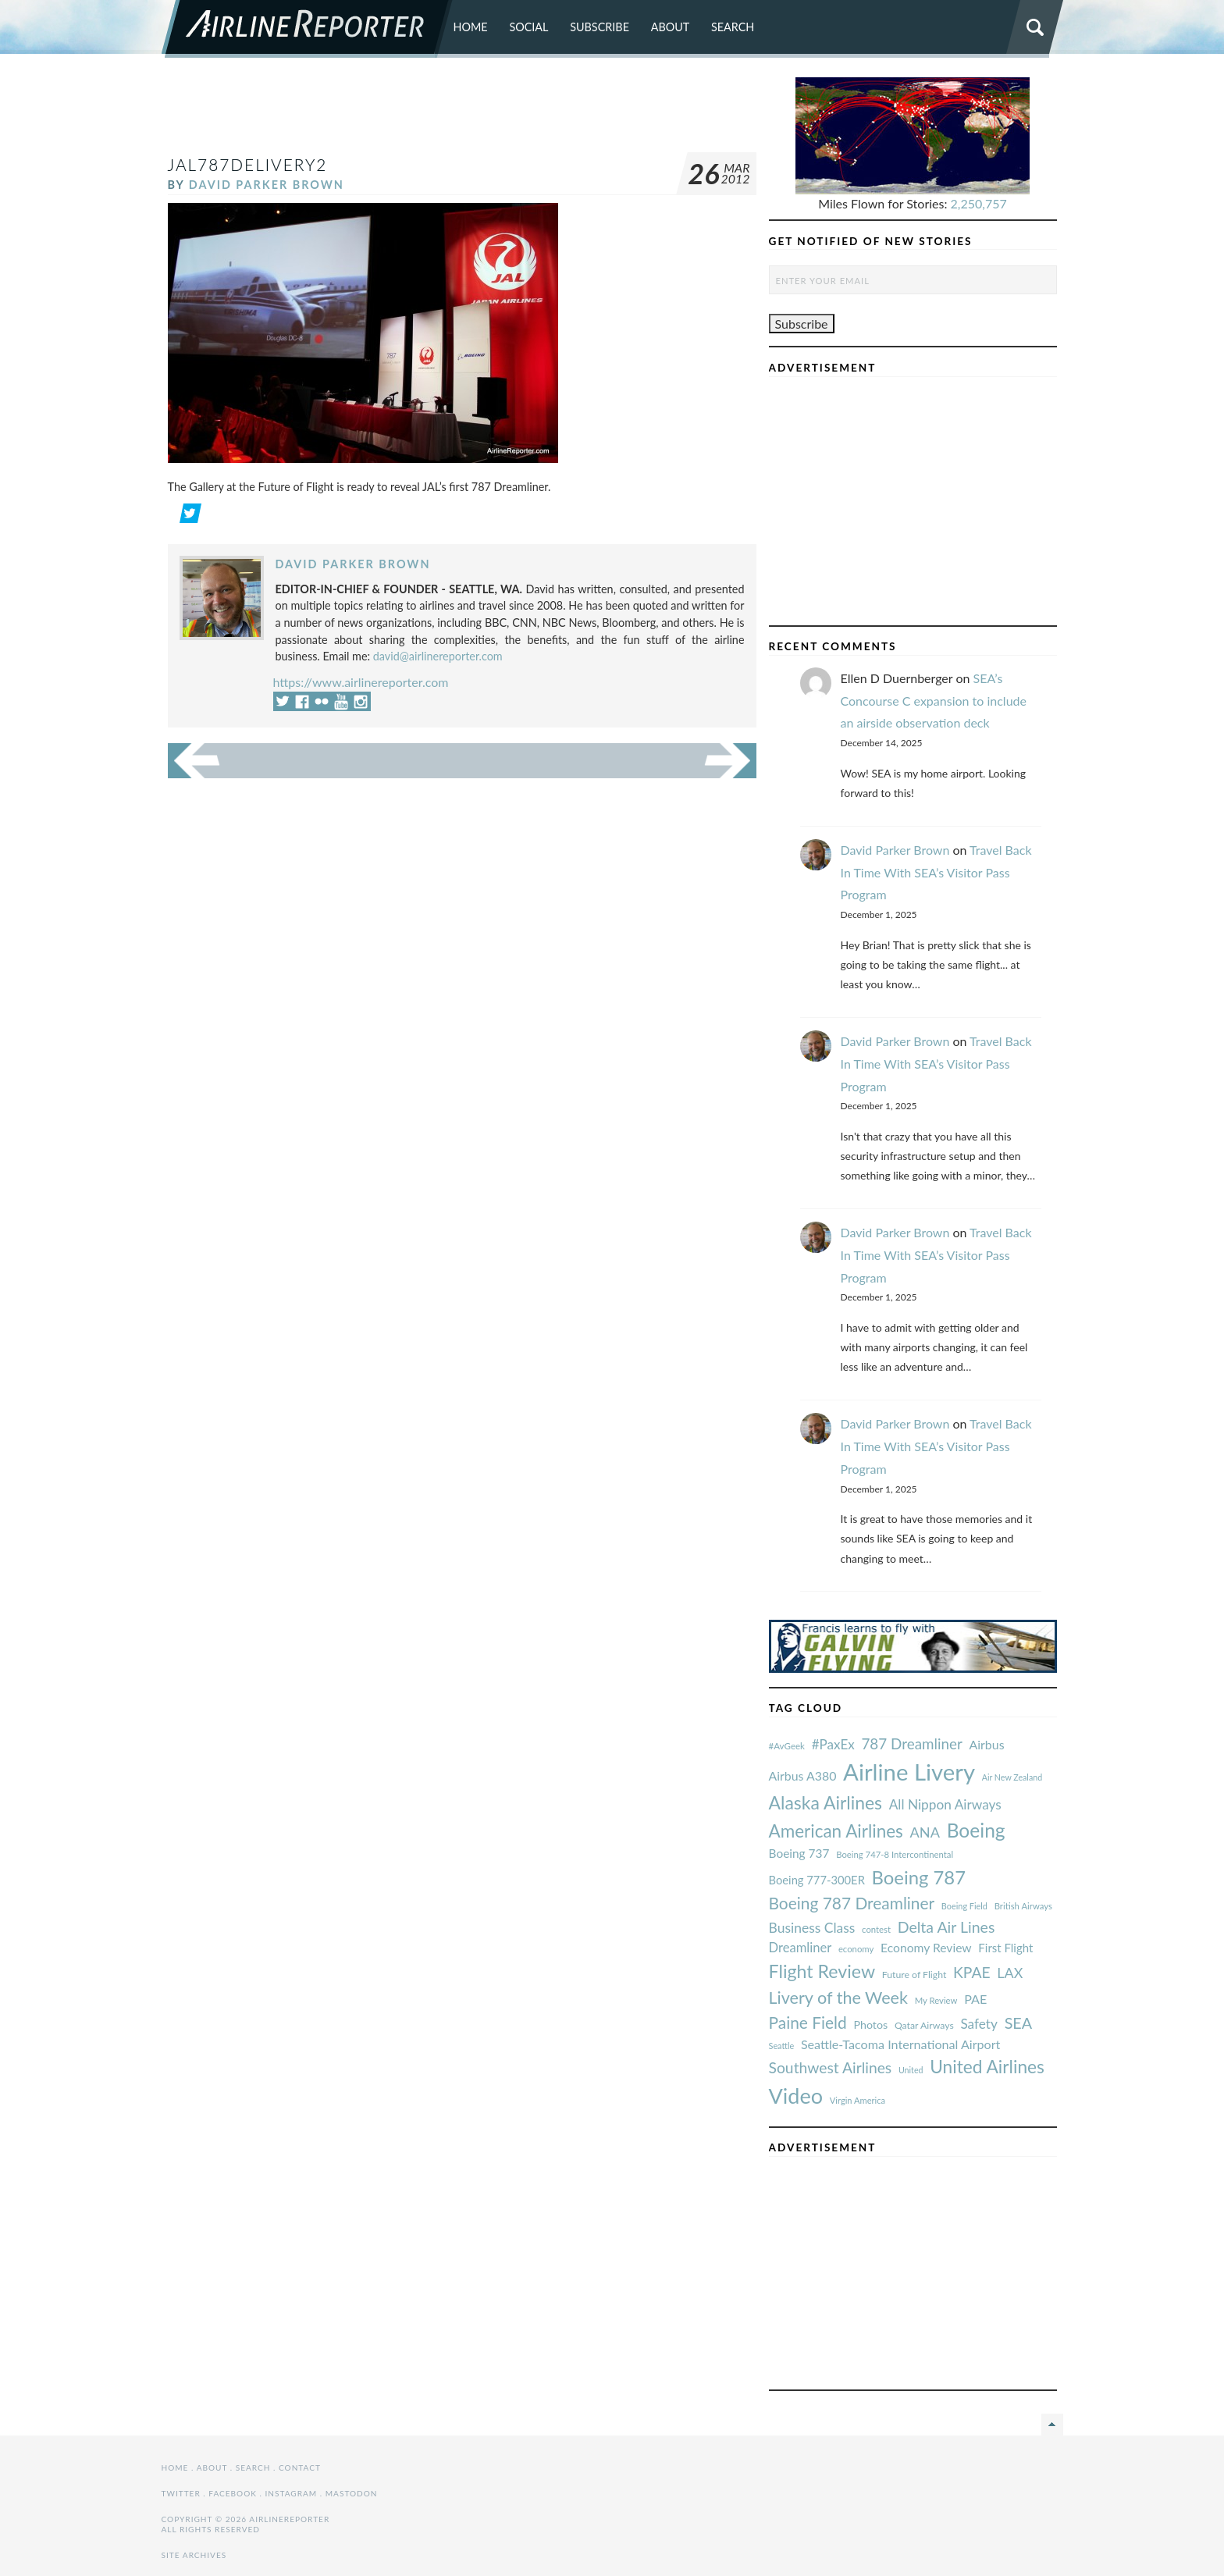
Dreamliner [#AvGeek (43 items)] (800, 1947)
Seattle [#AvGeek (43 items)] (782, 2046)
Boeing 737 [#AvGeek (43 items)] (799, 1853)
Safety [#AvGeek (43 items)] (979, 2024)
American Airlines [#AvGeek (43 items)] (836, 1830)
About (670, 27)
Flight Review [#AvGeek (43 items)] (822, 1971)
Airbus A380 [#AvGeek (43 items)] (803, 1775)
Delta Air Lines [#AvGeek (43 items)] (946, 1927)
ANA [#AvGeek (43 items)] (925, 1832)
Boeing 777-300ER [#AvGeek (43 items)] (817, 1880)
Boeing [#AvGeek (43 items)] (976, 1830)
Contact (300, 2467)
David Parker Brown (266, 184)
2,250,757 (979, 203)
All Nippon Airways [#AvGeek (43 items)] (945, 1804)
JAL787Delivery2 (248, 164)
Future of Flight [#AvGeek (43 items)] (914, 1974)
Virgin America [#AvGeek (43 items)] (857, 2100)
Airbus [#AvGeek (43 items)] (987, 1744)
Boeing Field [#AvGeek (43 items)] (964, 1906)
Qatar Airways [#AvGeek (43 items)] (924, 2025)
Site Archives (194, 2555)
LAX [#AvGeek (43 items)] (1010, 1972)
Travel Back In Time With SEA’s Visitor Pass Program (936, 872)
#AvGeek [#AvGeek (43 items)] (787, 1746)
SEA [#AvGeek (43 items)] (1019, 2022)
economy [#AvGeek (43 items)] (856, 1949)
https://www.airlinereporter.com (361, 681)
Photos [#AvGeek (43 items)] (870, 2024)
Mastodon (352, 2493)
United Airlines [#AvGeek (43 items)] (987, 2066)
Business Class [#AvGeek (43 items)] (812, 1928)
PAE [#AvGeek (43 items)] (975, 1998)
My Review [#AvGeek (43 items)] (936, 2000)
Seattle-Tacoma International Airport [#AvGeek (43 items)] (901, 2044)
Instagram (291, 2493)
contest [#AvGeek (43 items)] (876, 1929)
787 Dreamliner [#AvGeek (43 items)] (911, 1743)
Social (528, 27)
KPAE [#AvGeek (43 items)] (972, 1972)
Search (732, 27)
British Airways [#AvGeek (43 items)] (1023, 1906)
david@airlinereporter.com (438, 656)
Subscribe (599, 27)
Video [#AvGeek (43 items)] (796, 2095)
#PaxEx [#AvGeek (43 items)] (833, 1744)
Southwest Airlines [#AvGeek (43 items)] (830, 2067)
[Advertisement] (462, 112)
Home (471, 27)
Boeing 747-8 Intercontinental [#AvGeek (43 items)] (894, 1854)
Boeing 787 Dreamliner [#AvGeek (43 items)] (852, 1902)
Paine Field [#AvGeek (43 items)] (808, 2022)
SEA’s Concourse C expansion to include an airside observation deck (934, 701)
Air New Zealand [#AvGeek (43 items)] (1012, 1777)
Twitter (181, 2493)
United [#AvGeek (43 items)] (910, 2070)
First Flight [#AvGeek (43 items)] (1005, 1948)
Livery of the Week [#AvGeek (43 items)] (838, 1997)
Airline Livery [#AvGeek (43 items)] (909, 1771)
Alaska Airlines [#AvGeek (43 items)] (825, 1802)
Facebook (232, 2493)
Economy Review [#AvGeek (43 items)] (926, 1948)
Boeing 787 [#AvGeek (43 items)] (919, 1877)
